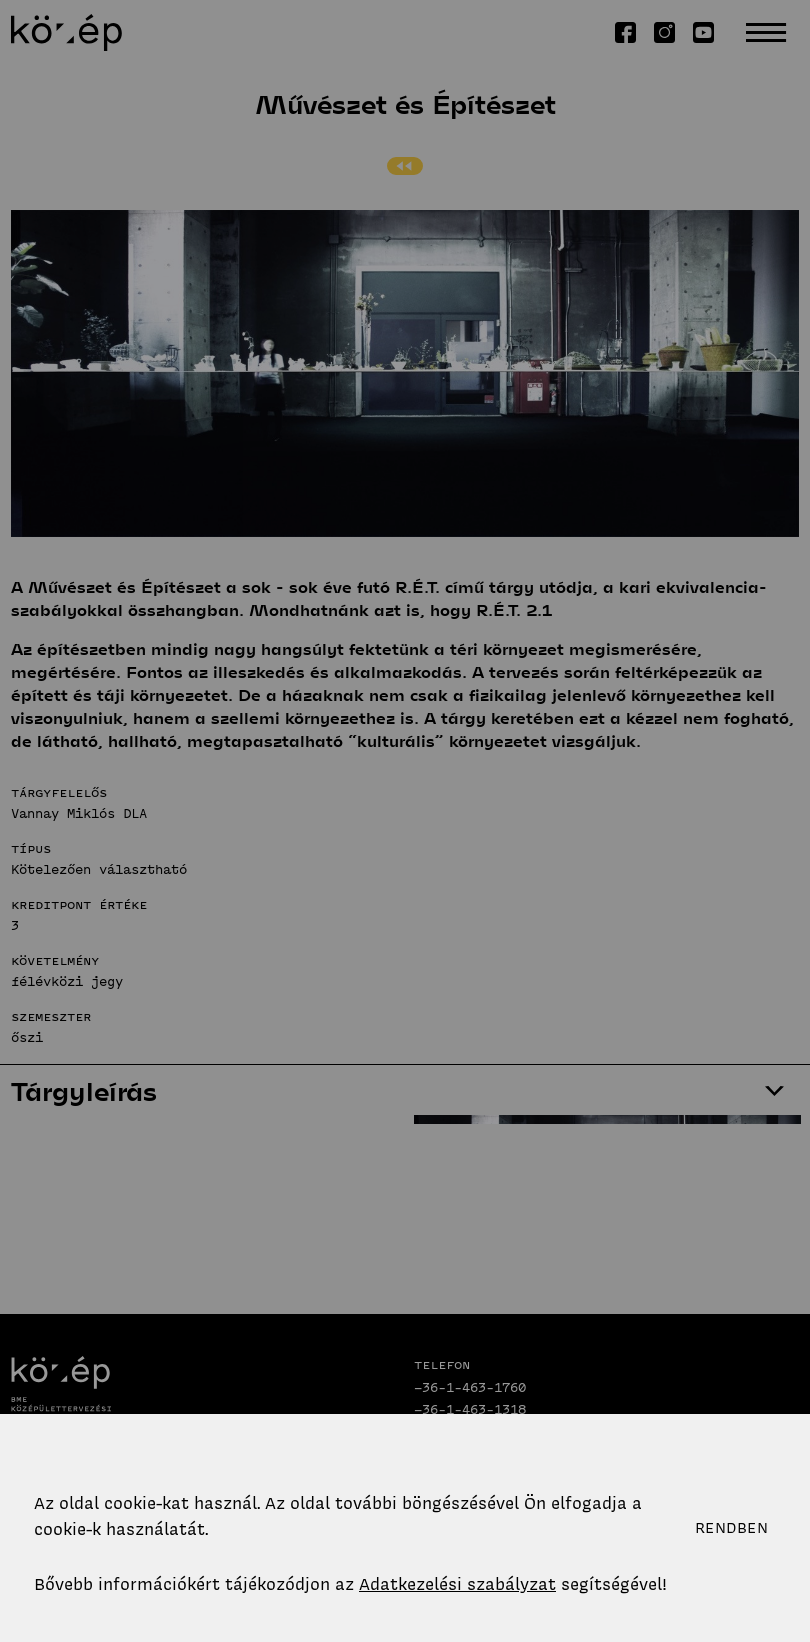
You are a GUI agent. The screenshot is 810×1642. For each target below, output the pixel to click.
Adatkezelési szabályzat (457, 1584)
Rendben (731, 1528)
